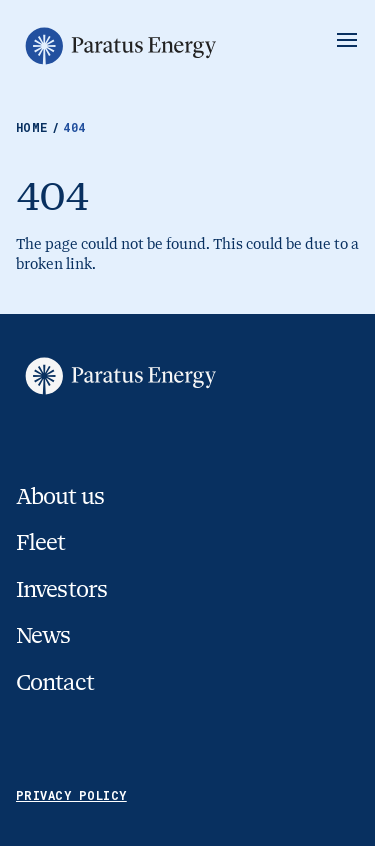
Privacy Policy (71, 795)
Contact (55, 682)
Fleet (41, 542)
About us (60, 496)
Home (39, 127)
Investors (61, 589)
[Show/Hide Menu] (347, 40)
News (43, 635)
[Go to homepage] (119, 46)
